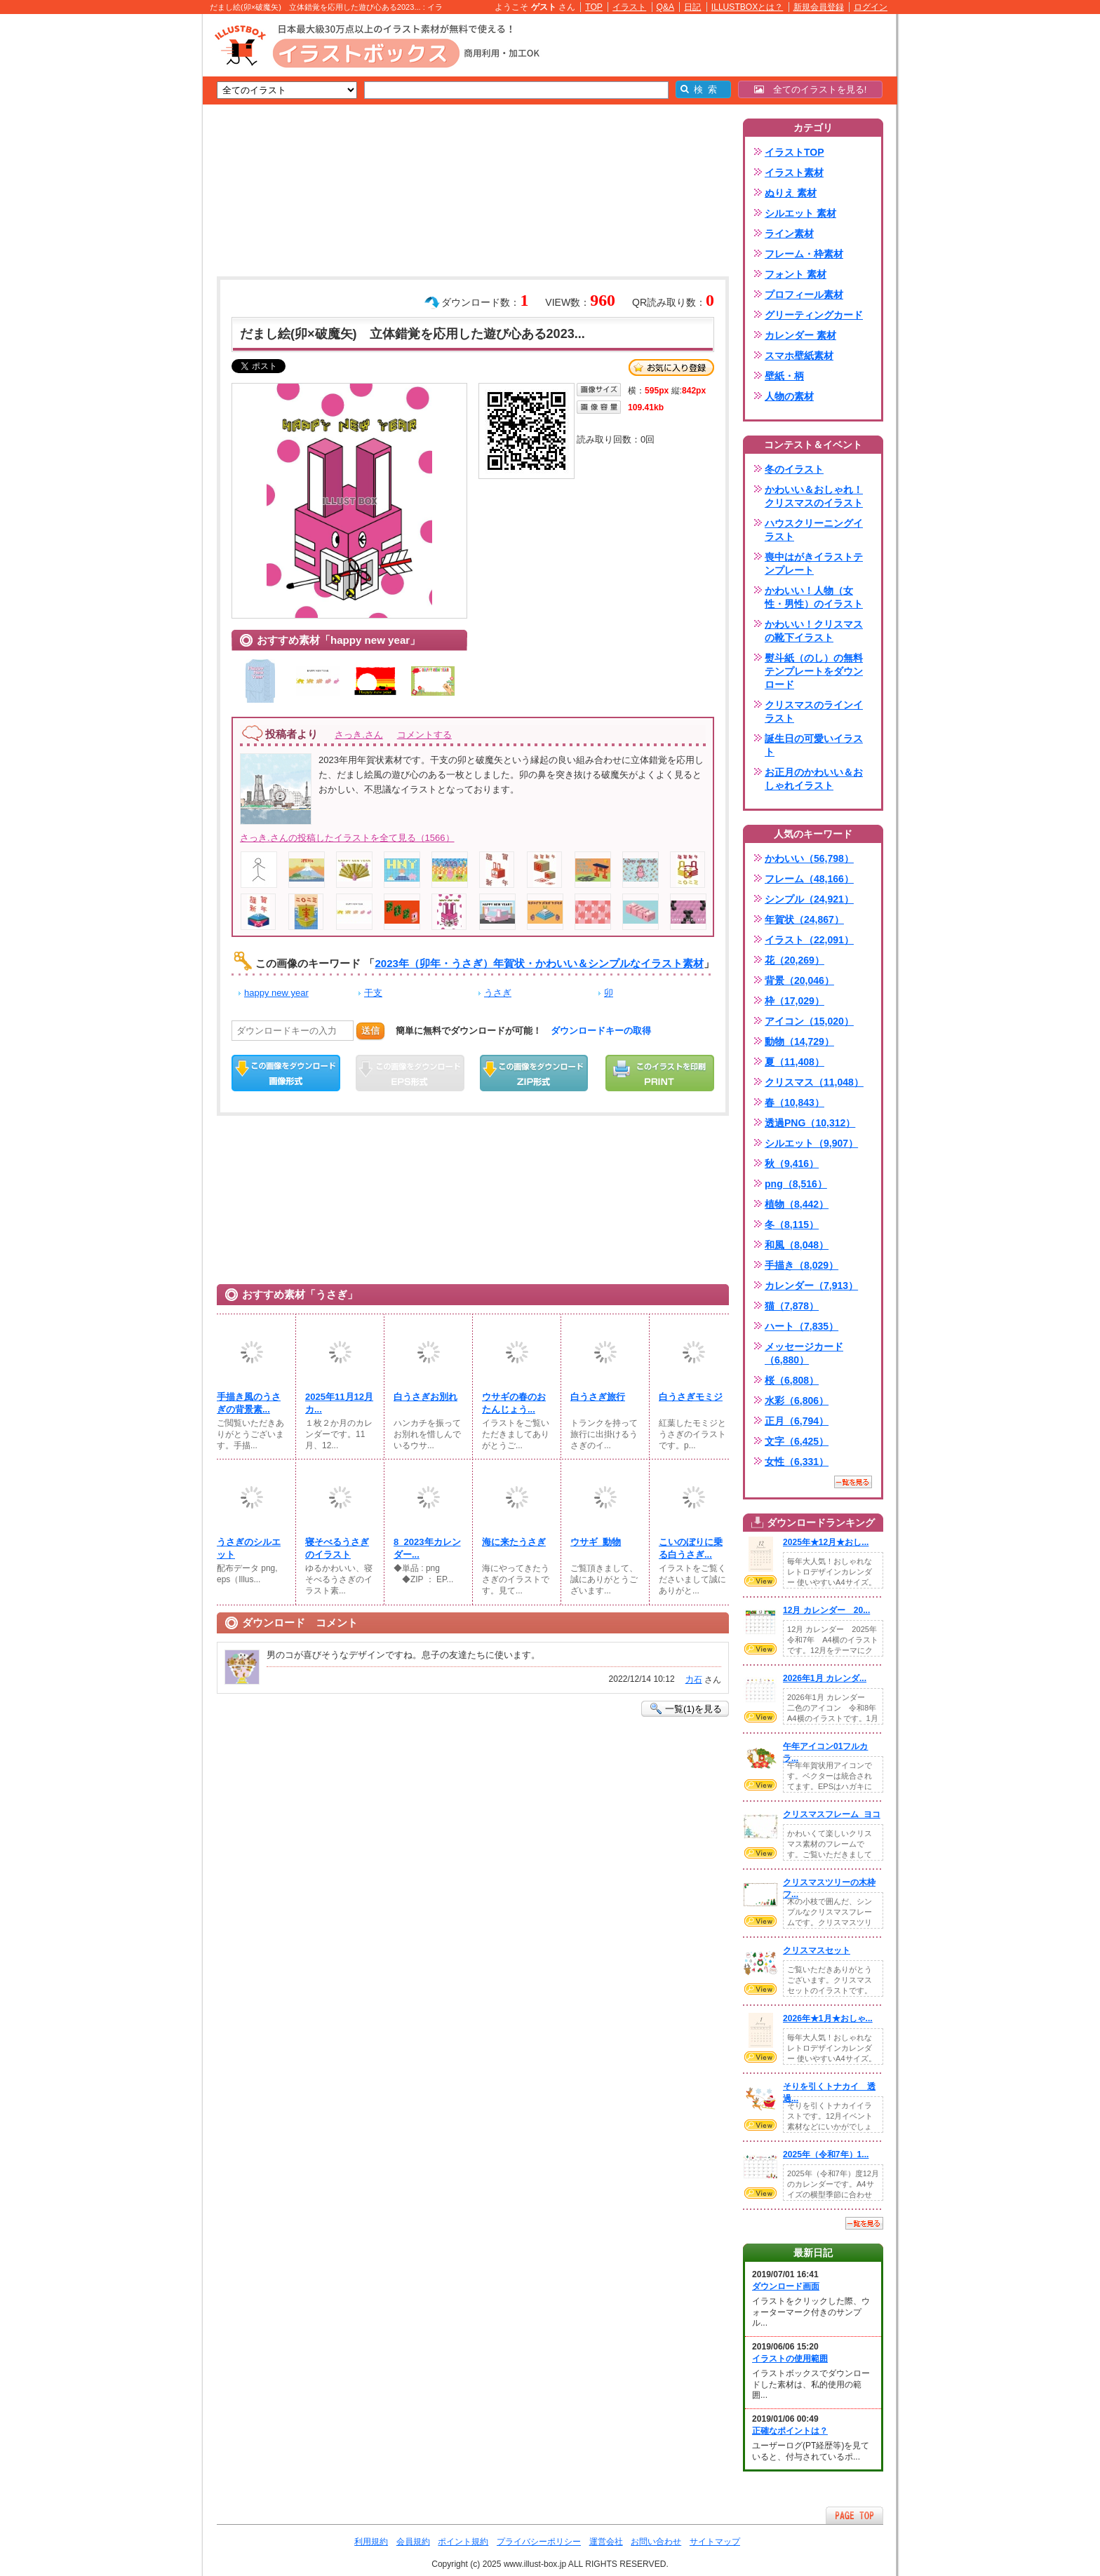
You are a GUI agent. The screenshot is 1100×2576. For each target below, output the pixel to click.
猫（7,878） (792, 1305)
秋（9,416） (792, 1163)
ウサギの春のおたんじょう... (514, 1403)
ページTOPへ (854, 2515)
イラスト (629, 7)
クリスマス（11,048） (814, 1082)
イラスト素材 (794, 172)
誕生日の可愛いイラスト (814, 745)
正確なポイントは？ (790, 2431)
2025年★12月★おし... (825, 1542)
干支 (373, 992)
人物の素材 (789, 396)
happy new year (276, 992)
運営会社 (606, 2542)
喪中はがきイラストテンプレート (814, 563)
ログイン (870, 7)
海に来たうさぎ (514, 1542)
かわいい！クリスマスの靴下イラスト (814, 631)
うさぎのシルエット (249, 1548)
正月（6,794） (797, 1421)
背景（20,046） (799, 980)
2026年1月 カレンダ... (824, 1678)
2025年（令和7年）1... (825, 2154)
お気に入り (671, 367)
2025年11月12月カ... (339, 1403)
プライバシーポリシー (539, 2542)
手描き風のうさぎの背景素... (249, 1403)
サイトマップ (715, 2542)
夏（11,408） (794, 1061)
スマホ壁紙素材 (799, 355)
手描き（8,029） (801, 1265)
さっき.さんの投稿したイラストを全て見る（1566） (347, 837)
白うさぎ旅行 (597, 1396)
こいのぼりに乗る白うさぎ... (691, 1548)
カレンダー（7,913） (811, 1285)
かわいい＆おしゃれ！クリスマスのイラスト (814, 496)
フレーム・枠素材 (804, 253)
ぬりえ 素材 (791, 192)
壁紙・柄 (784, 376)
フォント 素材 (795, 274)
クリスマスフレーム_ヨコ (831, 1814)
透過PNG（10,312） (810, 1122)
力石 (693, 1680)
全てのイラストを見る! (810, 89)
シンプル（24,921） (809, 899)
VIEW (760, 1580)
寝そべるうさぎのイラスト (337, 1548)
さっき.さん (359, 734)
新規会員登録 (818, 7)
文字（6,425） (797, 1441)
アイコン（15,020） (809, 1021)
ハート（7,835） (801, 1326)
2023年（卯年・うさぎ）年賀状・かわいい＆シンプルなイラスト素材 (539, 963)
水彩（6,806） (797, 1400)
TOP (594, 7)
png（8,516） (796, 1183)
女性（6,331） (797, 1461)
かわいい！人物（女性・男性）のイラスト (814, 597)
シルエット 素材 (800, 213)
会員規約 (413, 2542)
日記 (692, 7)
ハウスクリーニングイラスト (814, 530)
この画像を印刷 (659, 1073)
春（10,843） (794, 1102)
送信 (370, 1030)
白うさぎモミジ (691, 1396)
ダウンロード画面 (785, 2286)
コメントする (424, 734)
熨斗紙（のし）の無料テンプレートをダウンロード (814, 671)
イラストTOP (794, 152)
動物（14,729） (799, 1041)
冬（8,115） (792, 1224)
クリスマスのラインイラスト (814, 711)
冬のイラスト (794, 469)
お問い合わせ (656, 2542)
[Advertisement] (136, 231)
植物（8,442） (797, 1204)
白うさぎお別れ (425, 1396)
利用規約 (371, 2542)
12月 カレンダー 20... (826, 1610)
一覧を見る (853, 1482)
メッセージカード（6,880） (804, 1353)
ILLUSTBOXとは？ (747, 7)
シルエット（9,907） (811, 1143)
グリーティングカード (814, 315)
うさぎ (497, 992)
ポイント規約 (463, 2542)
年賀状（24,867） (804, 919)
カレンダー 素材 (800, 335)
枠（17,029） (794, 1000)
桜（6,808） (792, 1380)
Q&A (666, 7)
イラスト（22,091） (809, 939)
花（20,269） (794, 960)
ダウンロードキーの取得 (601, 1030)
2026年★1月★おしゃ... (828, 2018)
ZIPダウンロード (534, 1073)
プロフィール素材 (804, 294)
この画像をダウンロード (286, 1073)
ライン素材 (789, 233)
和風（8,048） (797, 1244)
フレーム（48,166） (809, 878)
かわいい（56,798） (809, 858)
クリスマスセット (816, 1950)
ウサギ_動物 (595, 1542)
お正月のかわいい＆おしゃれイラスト (814, 779)
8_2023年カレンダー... (427, 1548)
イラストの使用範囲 (790, 2358)
